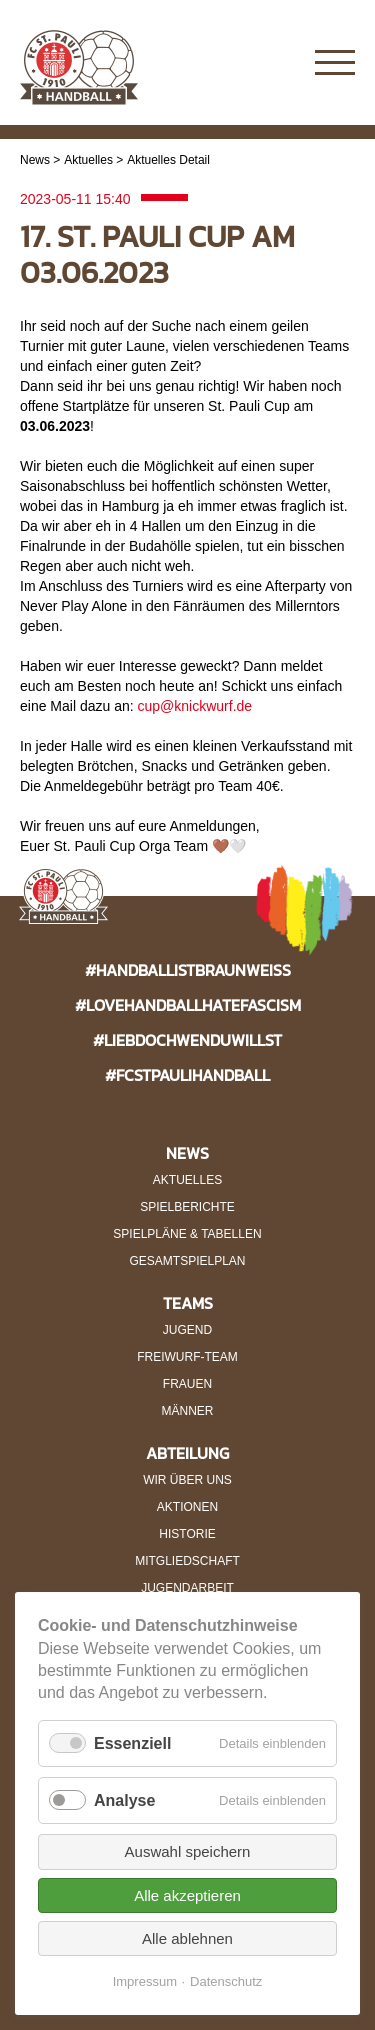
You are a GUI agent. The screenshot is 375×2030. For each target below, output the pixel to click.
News (35, 160)
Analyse (124, 1800)
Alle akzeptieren (187, 1895)
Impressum (145, 1981)
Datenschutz (226, 1981)
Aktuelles (88, 160)
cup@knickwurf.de (195, 706)
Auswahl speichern (188, 1851)
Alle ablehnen (187, 1938)
